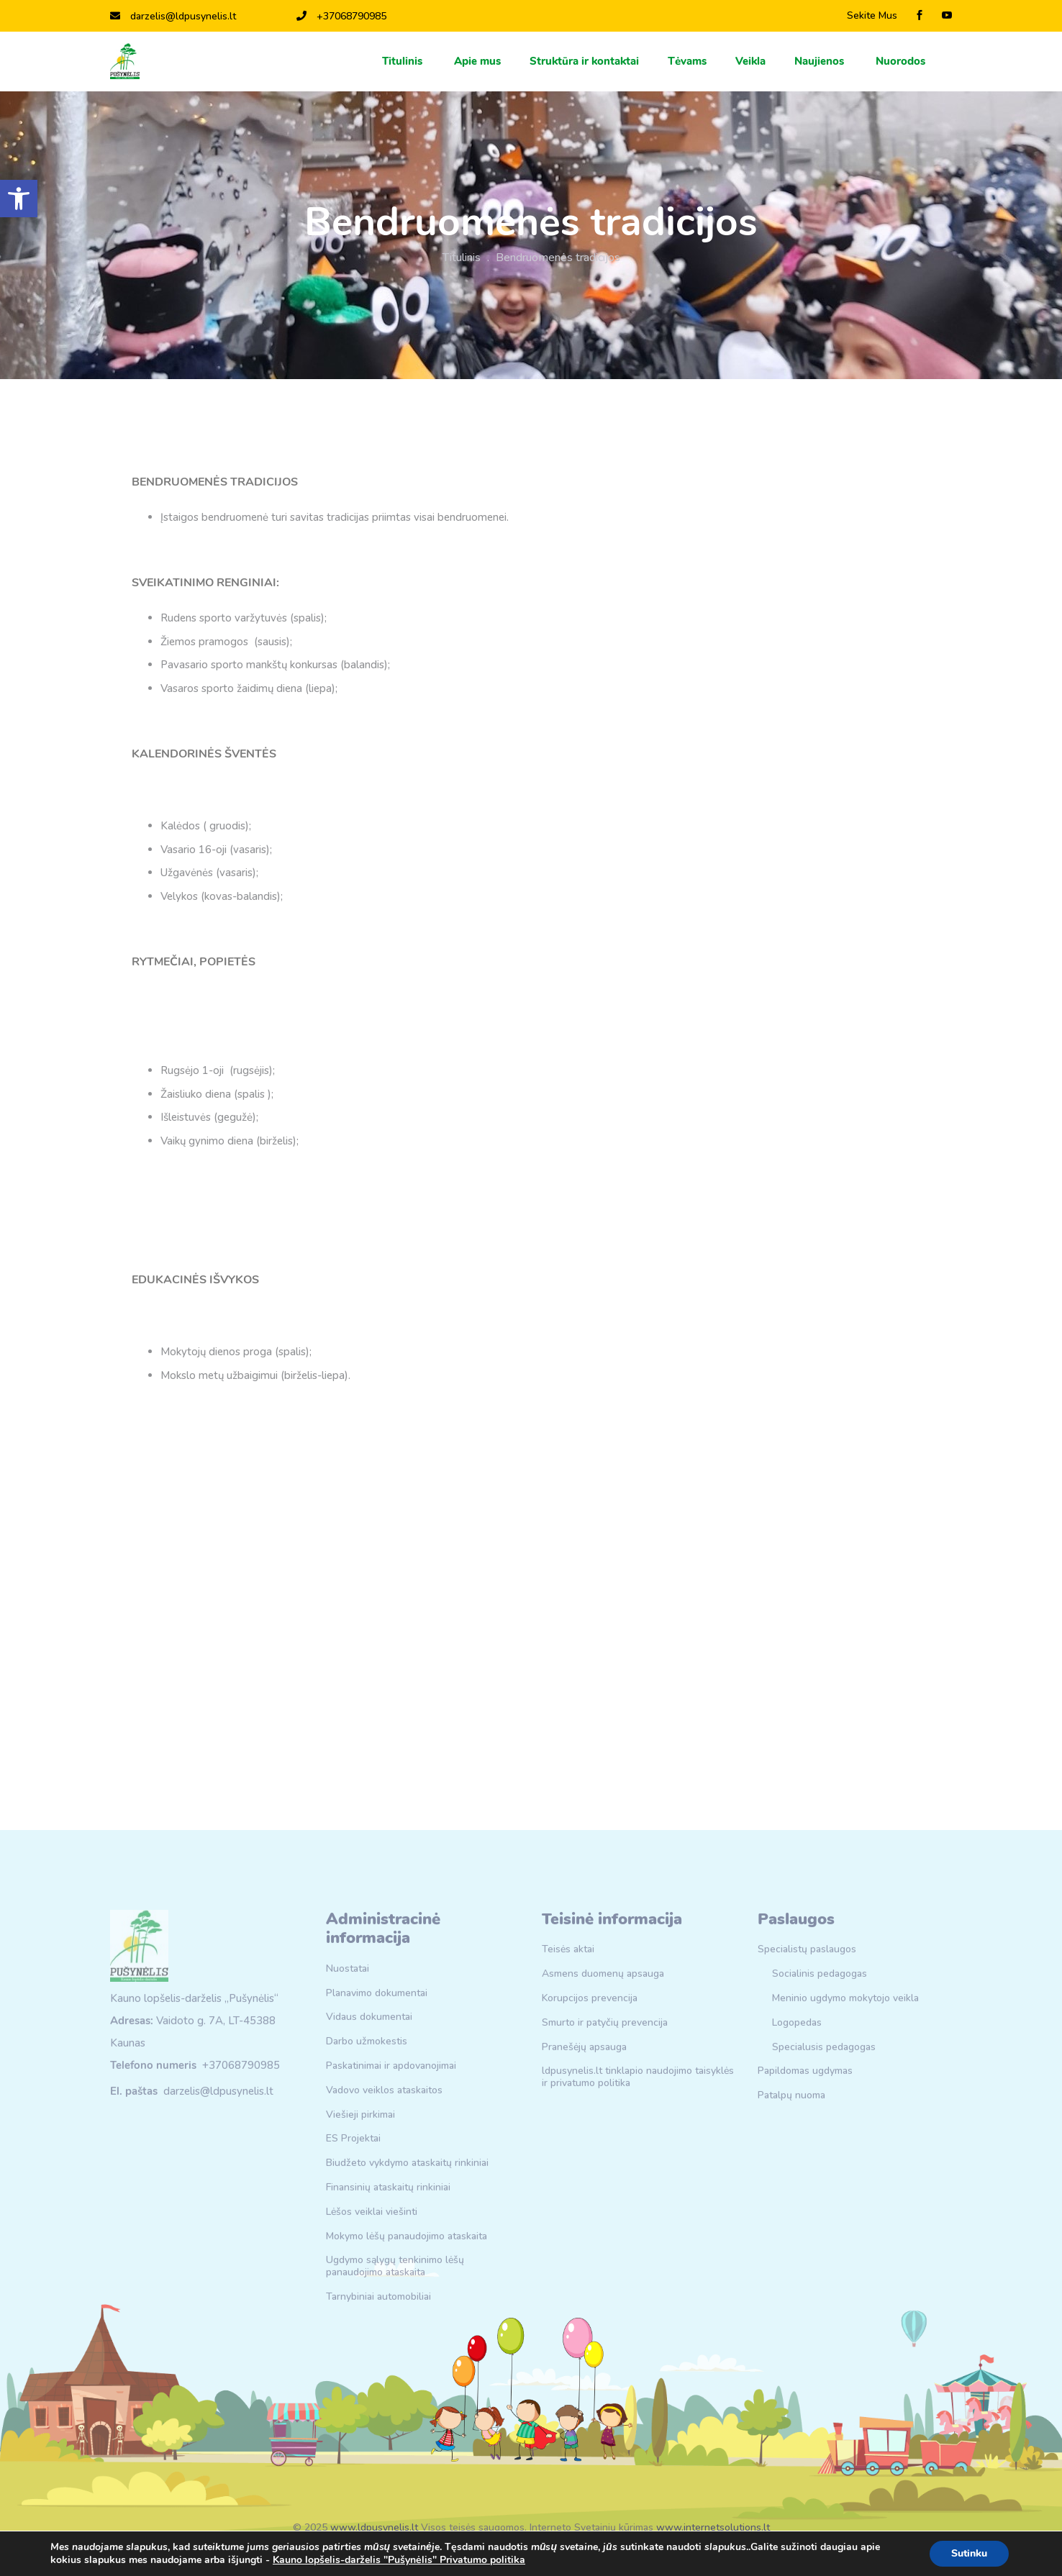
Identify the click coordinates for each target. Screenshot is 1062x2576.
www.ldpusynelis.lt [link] (374, 2527)
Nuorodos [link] (902, 61)
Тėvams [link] (687, 61)
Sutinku (969, 2553)
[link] (18, 198)
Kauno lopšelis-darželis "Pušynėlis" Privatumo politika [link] (399, 2560)
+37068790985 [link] (341, 16)
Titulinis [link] (403, 61)
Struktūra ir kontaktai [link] (584, 61)
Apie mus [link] (477, 61)
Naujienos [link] (820, 61)
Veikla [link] (750, 61)
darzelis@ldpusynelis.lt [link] (173, 16)
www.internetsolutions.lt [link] (713, 2527)
